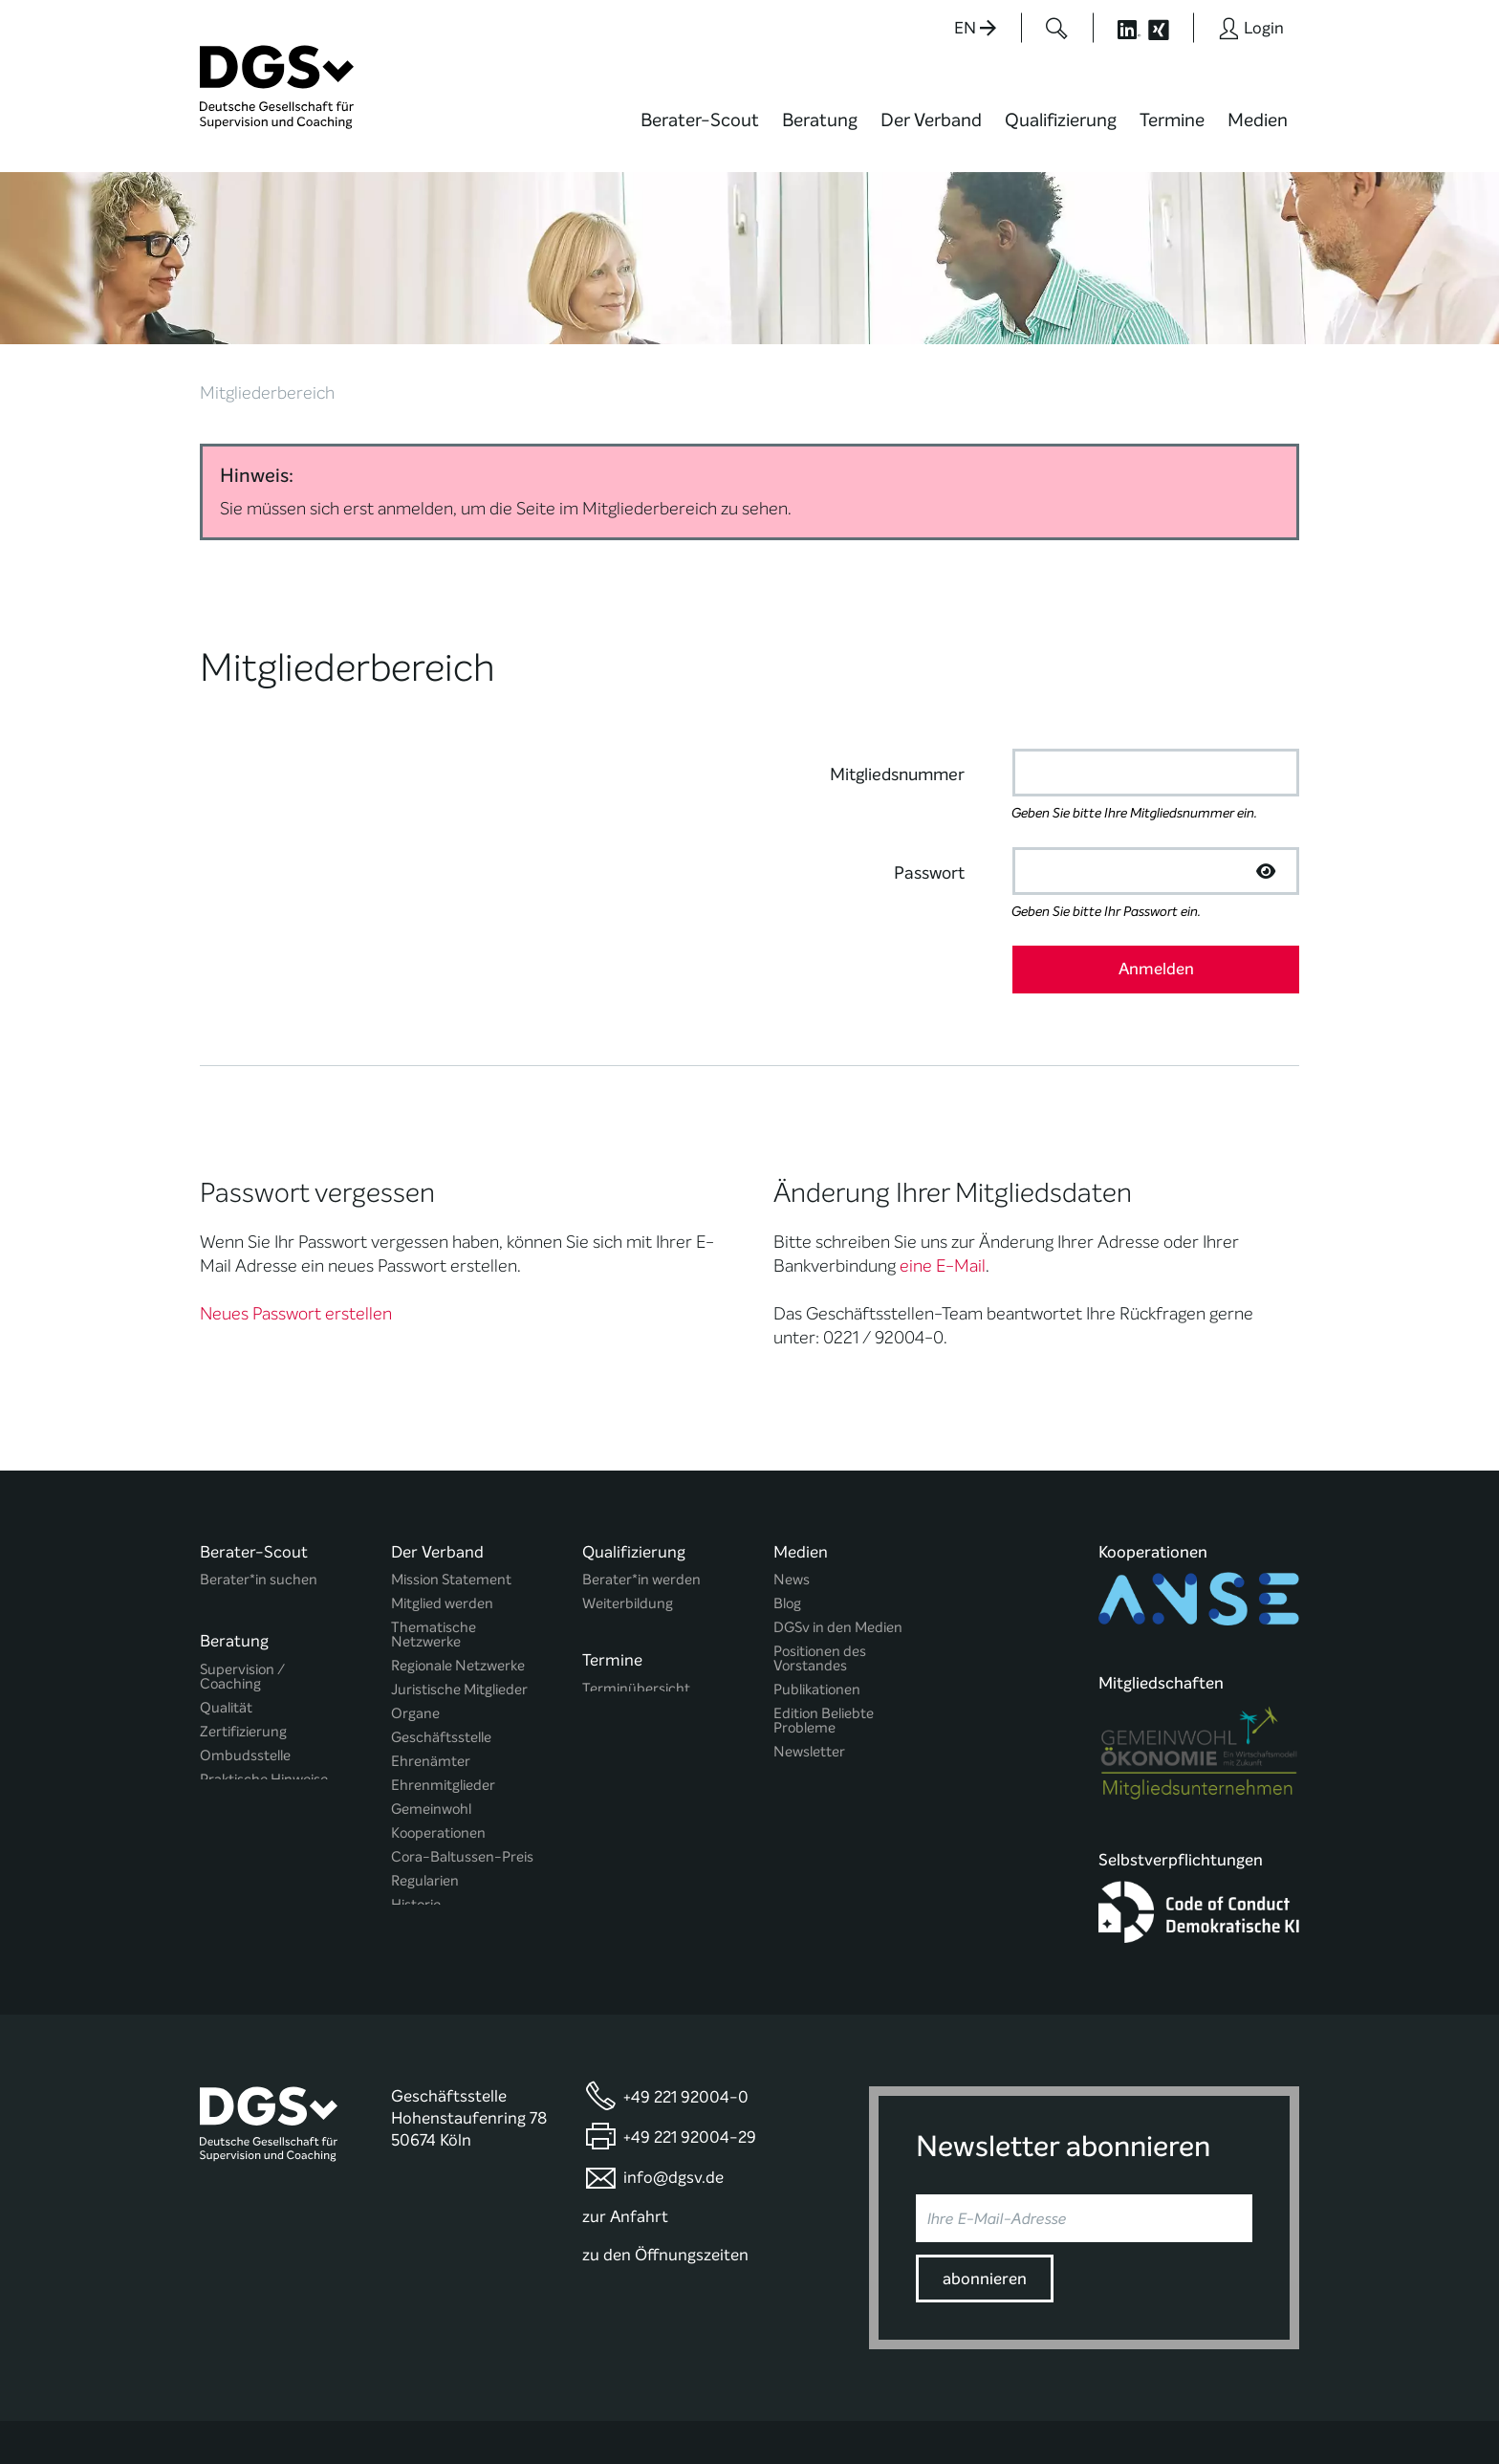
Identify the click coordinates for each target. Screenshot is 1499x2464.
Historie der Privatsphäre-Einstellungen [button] (1079, 2408)
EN (975, 28)
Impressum (1262, 2391)
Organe (415, 1620)
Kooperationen (438, 1740)
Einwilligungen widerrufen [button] (1239, 2408)
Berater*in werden (641, 1486)
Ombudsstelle (245, 1656)
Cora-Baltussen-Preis (462, 1763)
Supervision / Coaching (242, 1577)
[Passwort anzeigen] (1265, 777)
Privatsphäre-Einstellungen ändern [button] (898, 2408)
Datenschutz (1167, 2391)
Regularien (425, 1787)
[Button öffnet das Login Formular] (1251, 27)
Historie (416, 1811)
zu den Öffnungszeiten (665, 2169)
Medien (1257, 120)
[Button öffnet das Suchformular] (1057, 27)
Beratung (820, 120)
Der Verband (931, 120)
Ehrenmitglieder (443, 1692)
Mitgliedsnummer (897, 680)
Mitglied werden (442, 1510)
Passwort (929, 779)
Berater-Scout (700, 120)
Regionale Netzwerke (458, 1572)
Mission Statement (451, 1486)
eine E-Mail (943, 1172)
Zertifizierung (243, 1632)
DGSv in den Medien (837, 1534)
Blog (787, 1510)
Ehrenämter (430, 1668)
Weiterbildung (627, 1510)
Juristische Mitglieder (459, 1596)
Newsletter (809, 1658)
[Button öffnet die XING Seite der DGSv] (1168, 27)
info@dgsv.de (673, 2092)
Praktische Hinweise (264, 1680)
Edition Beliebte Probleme (823, 1627)
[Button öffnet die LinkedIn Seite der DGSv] (1118, 27)
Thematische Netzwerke (433, 1541)
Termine (1172, 120)
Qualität (226, 1609)
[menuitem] (700, 132)
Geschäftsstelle (441, 1644)
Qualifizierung (1061, 120)
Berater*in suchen (258, 1486)
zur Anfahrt (625, 2130)
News (791, 1486)
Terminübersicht (636, 1594)
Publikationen (816, 1596)
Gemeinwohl (431, 1716)
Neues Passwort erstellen (296, 1220)
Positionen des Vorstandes (819, 1565)
